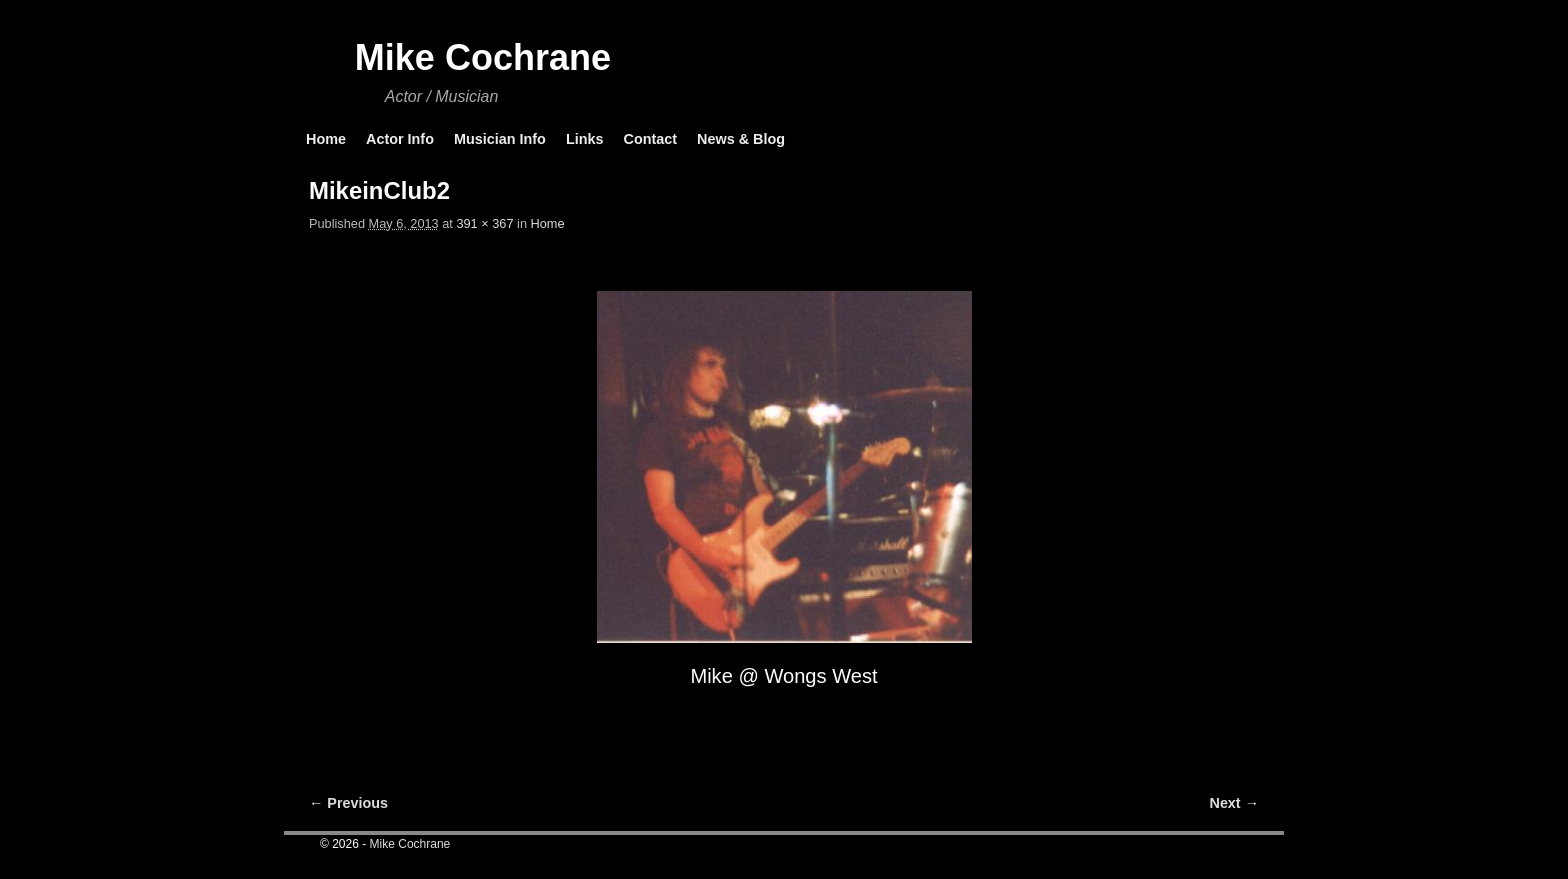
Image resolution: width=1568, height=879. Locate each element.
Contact (650, 139)
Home (326, 139)
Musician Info (500, 139)
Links (585, 139)
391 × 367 (484, 223)
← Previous (348, 803)
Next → (1234, 803)
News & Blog (741, 139)
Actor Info (400, 139)
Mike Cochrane (483, 57)
